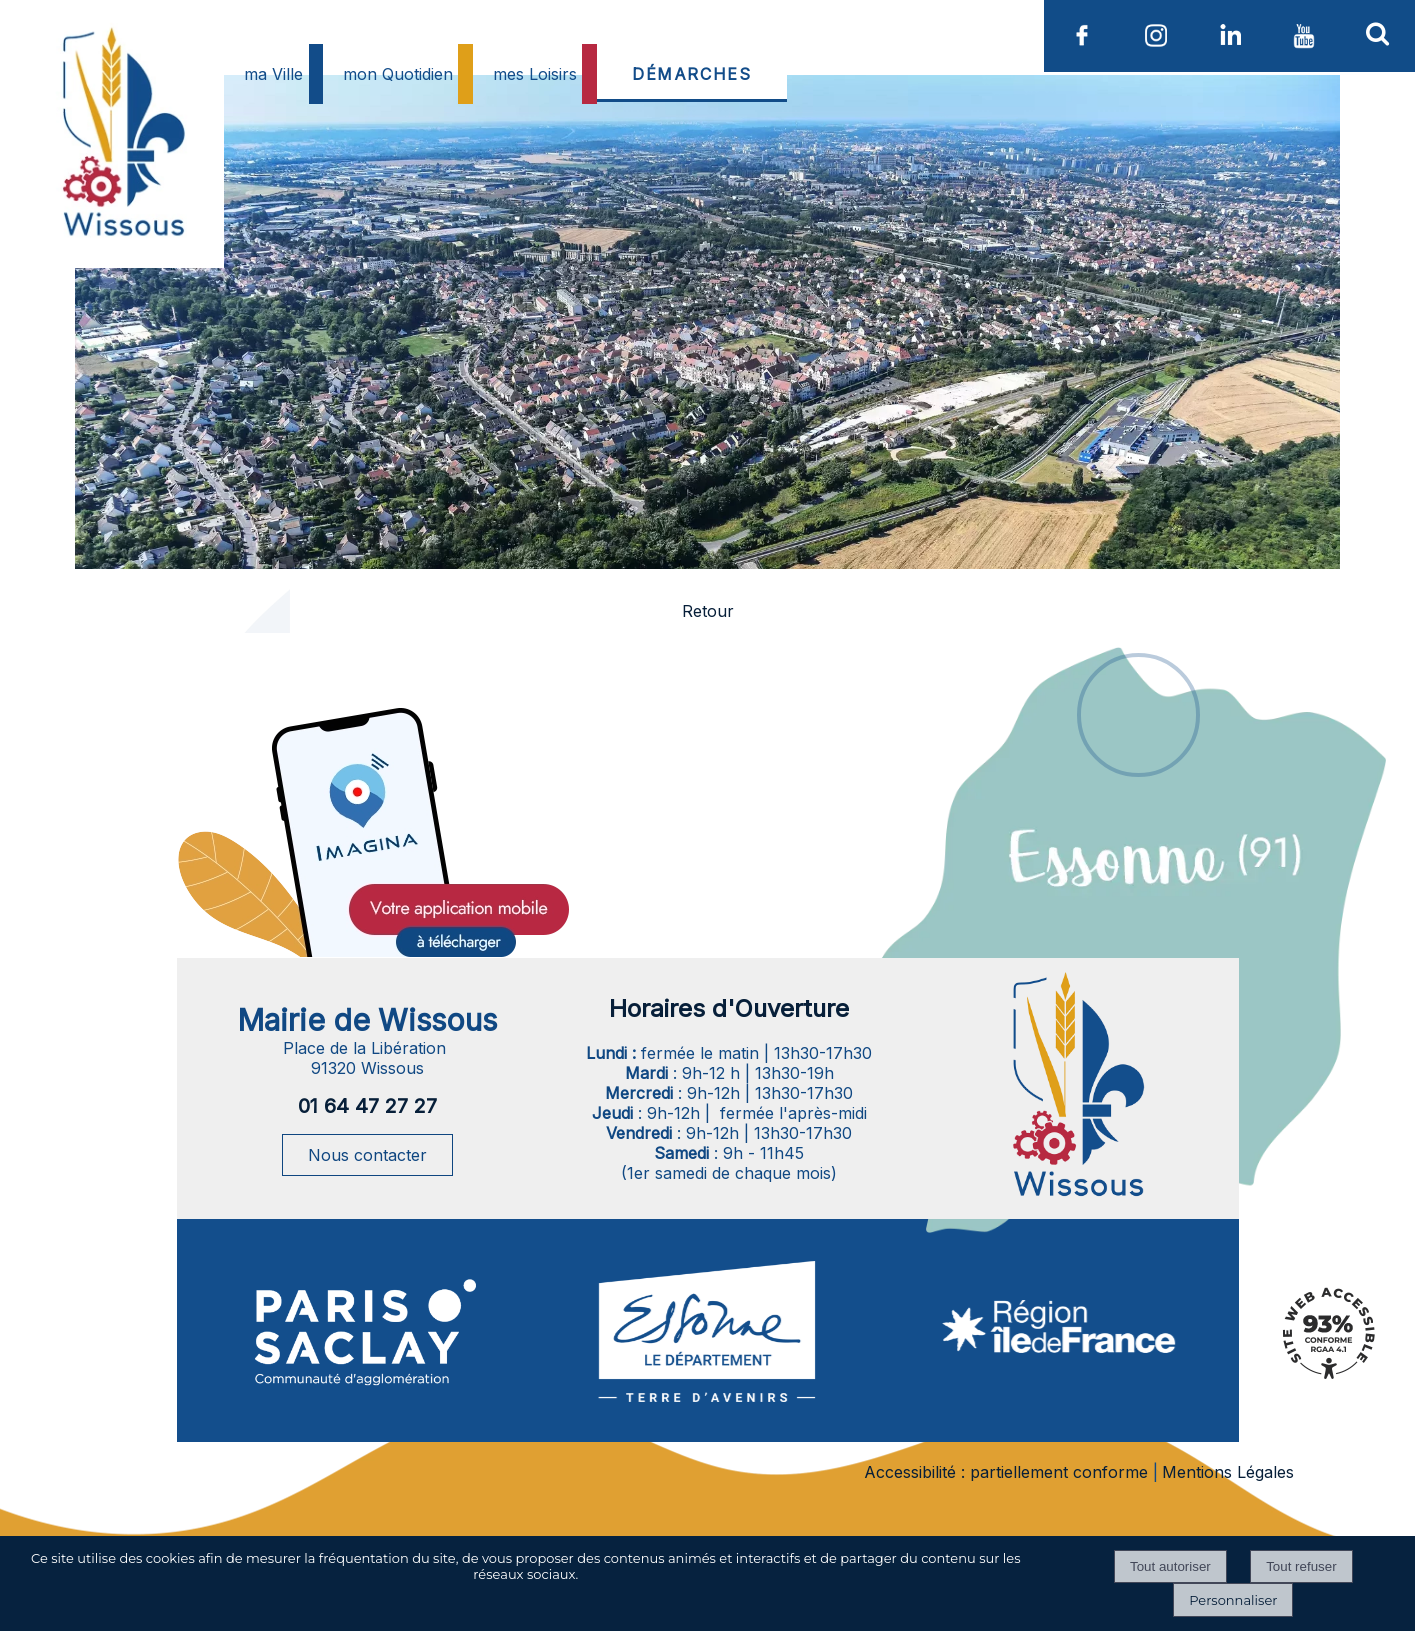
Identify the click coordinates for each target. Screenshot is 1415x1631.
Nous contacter (367, 1155)
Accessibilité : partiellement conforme (1006, 1472)
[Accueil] (121, 181)
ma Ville (273, 74)
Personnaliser (1233, 1600)
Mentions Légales (1228, 1472)
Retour (708, 611)
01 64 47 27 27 (367, 1106)
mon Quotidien (398, 74)
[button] (1378, 33)
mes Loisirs (535, 74)
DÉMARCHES (691, 74)
